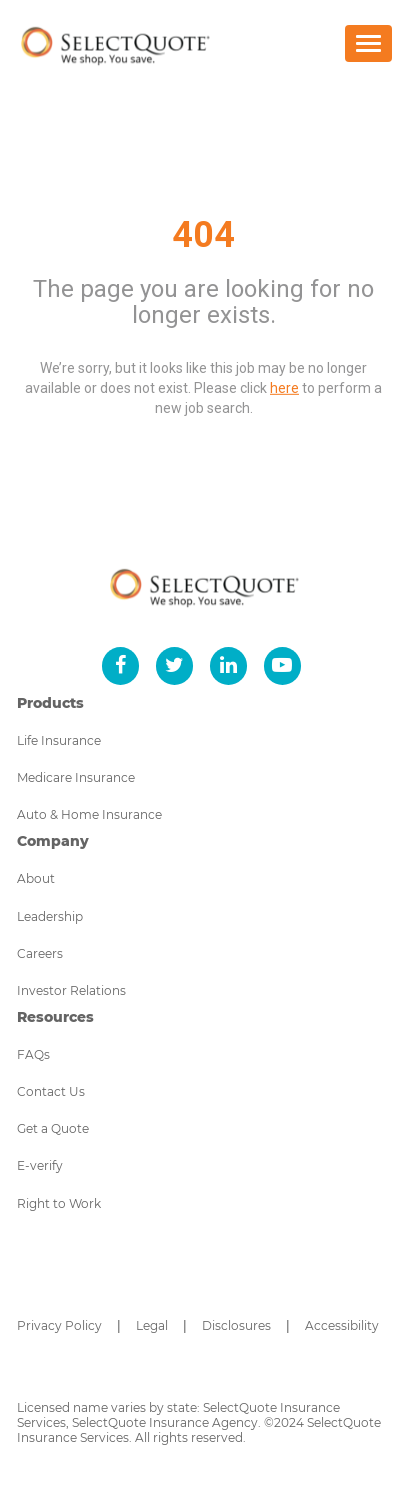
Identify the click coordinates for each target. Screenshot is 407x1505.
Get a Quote (53, 1128)
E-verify (40, 1165)
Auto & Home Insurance (89, 814)
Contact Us (51, 1091)
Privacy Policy (59, 1325)
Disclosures (236, 1325)
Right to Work (59, 1203)
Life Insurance (59, 740)
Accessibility (342, 1325)
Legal (152, 1325)
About (36, 878)
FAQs (33, 1054)
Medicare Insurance (76, 777)
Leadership (50, 916)
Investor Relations (71, 990)
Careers (40, 953)
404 (203, 235)
